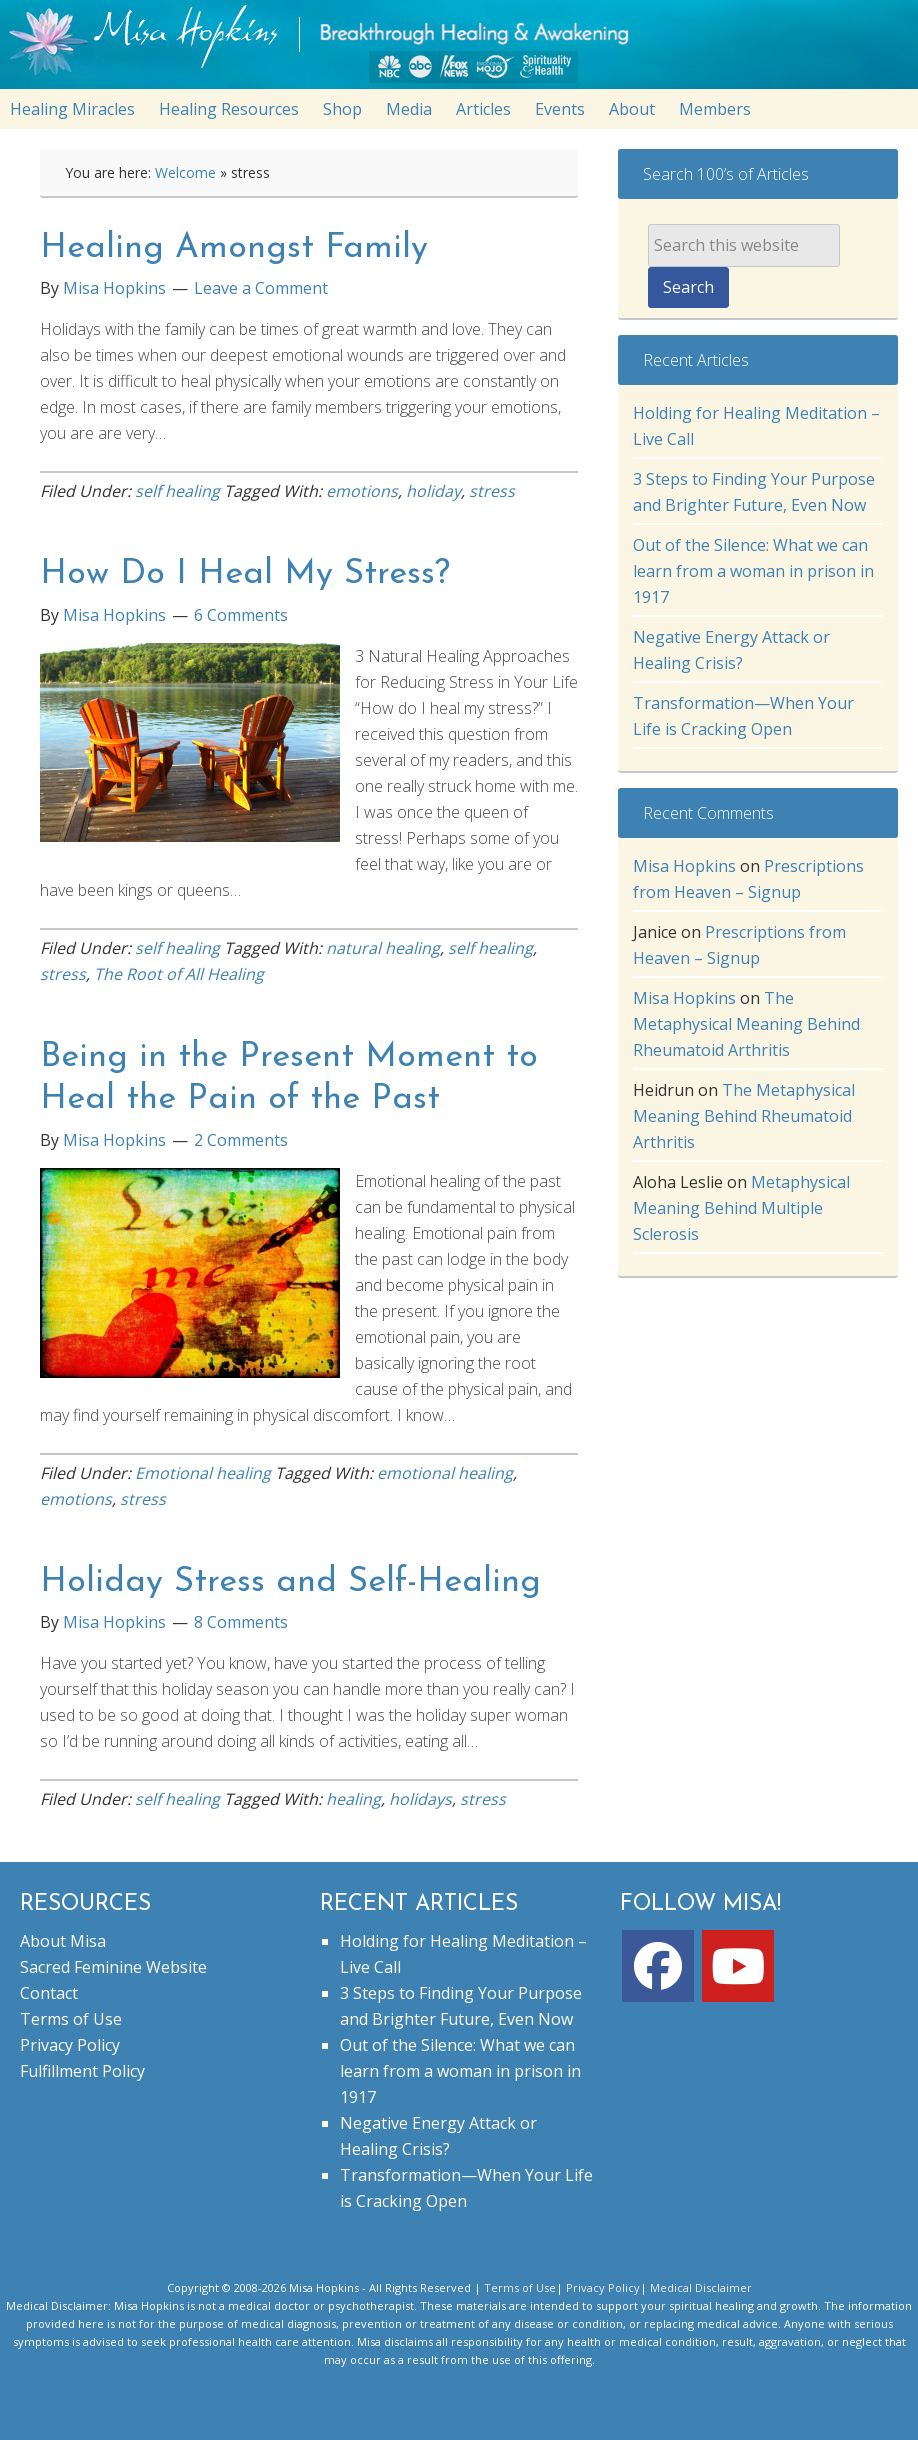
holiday (433, 491)
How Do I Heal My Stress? (245, 574)
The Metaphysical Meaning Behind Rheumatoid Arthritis (746, 1024)
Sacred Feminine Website (113, 1967)
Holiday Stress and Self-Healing (290, 1582)
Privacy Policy (70, 2045)
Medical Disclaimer (701, 2287)
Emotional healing (203, 1473)
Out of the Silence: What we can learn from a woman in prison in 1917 (753, 571)
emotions (362, 491)
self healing (177, 491)
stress (492, 491)
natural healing (383, 948)
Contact (49, 1993)
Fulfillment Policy (82, 2071)
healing (353, 1799)
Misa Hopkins (684, 866)
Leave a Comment (261, 288)
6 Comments (241, 615)
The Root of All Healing (179, 974)
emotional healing (445, 1473)
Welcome (185, 172)
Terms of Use (71, 2019)
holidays (420, 1799)
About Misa (63, 1941)
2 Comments (241, 1140)
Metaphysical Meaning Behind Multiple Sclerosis (741, 1208)
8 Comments (241, 1622)
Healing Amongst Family (234, 248)
